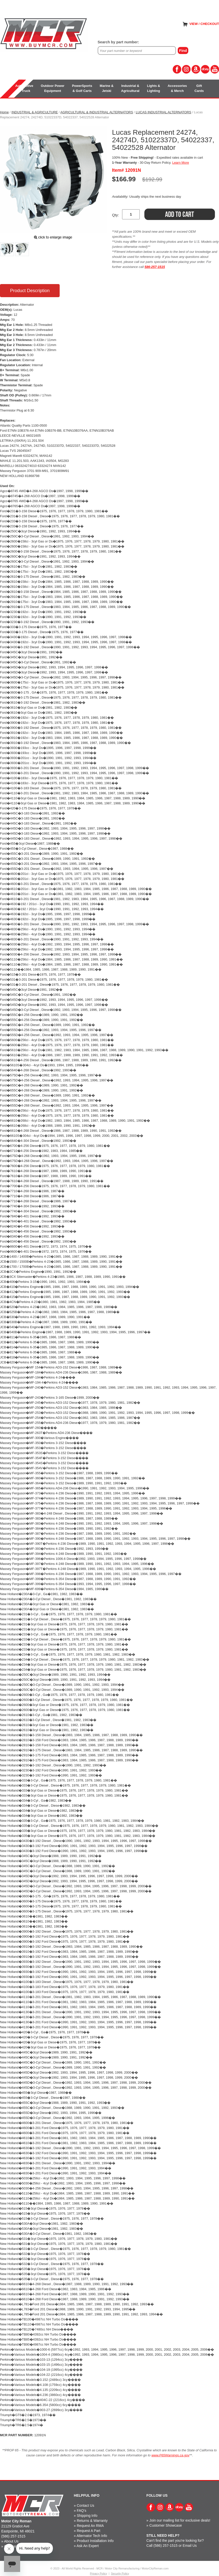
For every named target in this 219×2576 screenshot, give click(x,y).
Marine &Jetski (107, 88)
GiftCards (199, 88)
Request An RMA (90, 2526)
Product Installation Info (95, 2541)
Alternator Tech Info (92, 2536)
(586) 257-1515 (13, 2536)
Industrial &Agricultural (130, 88)
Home (4, 112)
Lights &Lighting (153, 88)
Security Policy (120, 2573)
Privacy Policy (98, 2573)
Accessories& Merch (177, 88)
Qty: (115, 215)
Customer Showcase (165, 2525)
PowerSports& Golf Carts (82, 88)
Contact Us (85, 2505)
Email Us (190, 2546)
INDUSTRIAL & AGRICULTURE (35, 112)
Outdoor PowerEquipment (52, 88)
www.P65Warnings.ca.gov (171, 2455)
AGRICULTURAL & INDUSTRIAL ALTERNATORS (96, 112)
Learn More (180, 162)
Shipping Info (87, 2516)
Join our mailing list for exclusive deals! (179, 2520)
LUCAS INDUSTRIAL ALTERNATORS (163, 112)
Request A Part (88, 2531)
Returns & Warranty (92, 2521)
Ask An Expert (88, 2546)
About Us (11, 2541)
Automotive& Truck (24, 88)
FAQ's (81, 2511)
